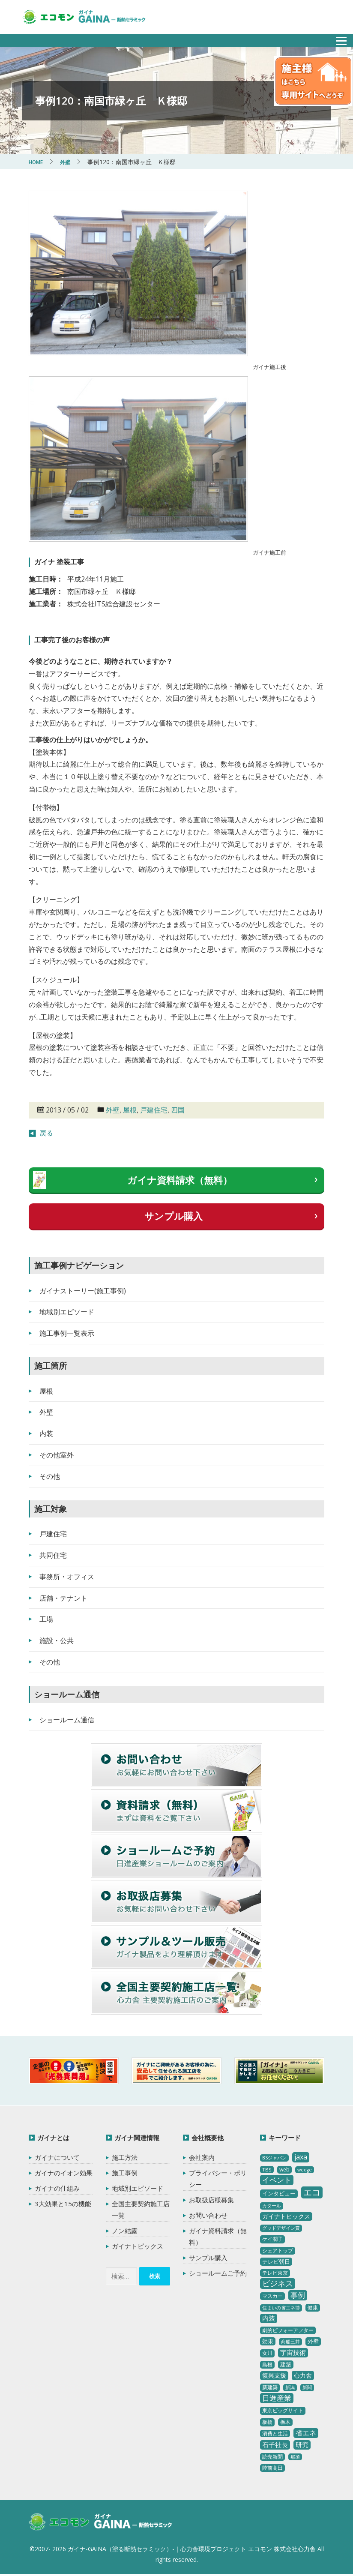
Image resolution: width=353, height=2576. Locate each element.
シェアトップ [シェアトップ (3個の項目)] (277, 2250)
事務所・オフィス (66, 1576)
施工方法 (125, 2157)
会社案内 (202, 2157)
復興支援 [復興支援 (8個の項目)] (274, 2375)
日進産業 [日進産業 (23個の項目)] (276, 2398)
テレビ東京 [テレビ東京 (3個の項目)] (275, 2273)
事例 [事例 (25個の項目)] (297, 2295)
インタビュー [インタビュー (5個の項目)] (279, 2193)
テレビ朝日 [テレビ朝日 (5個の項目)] (276, 2261)
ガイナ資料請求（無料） (179, 1179)
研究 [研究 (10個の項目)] (302, 2444)
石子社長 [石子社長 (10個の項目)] (275, 2444)
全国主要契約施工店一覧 (141, 2209)
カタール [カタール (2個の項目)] (271, 2206)
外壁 (113, 1110)
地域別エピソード (66, 1311)
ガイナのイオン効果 (64, 2172)
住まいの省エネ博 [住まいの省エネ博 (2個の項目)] (281, 2308)
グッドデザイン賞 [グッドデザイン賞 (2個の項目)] (281, 2228)
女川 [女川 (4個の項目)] (267, 2353)
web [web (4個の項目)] (284, 2169)
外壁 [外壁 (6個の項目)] (313, 2341)
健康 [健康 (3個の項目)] (313, 2307)
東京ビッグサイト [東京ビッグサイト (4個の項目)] (282, 2410)
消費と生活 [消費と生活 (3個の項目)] (275, 2433)
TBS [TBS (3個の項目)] (267, 2169)
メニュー (336, 38)
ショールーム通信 (66, 1719)
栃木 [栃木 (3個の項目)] (285, 2422)
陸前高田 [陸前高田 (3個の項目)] (272, 2468)
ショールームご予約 (218, 2273)
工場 (46, 1619)
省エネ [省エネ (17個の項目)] (306, 2433)
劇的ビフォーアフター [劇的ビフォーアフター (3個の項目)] (288, 2330)
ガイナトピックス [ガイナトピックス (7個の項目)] (286, 2216)
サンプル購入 (173, 1215)
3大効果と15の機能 (63, 2203)
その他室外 (56, 1455)
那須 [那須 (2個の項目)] (295, 2457)
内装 (46, 1433)
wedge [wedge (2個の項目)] (304, 2170)
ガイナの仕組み (57, 2188)
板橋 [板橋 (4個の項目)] (267, 2422)
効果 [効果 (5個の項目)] (267, 2341)
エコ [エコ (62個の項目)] (311, 2192)
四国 (178, 1110)
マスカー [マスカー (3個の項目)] (272, 2296)
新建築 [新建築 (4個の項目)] (270, 2387)
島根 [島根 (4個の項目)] (267, 2364)
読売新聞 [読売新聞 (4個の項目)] (272, 2456)
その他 (49, 1476)
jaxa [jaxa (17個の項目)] (300, 2157)
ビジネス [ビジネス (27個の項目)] (277, 2283)
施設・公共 (56, 1640)
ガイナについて (57, 2157)
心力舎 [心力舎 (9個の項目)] (303, 2375)
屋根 (130, 1110)
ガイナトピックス (137, 2246)
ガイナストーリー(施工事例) (82, 1290)
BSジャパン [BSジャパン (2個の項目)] (274, 2158)
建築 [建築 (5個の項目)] (285, 2364)
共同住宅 (53, 1555)
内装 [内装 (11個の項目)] (268, 2318)
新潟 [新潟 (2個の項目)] (290, 2387)
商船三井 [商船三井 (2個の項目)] (290, 2342)
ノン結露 (125, 2230)
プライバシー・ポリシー (218, 2178)
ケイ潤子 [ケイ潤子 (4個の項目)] (272, 2239)
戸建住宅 (154, 1110)
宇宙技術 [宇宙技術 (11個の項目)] (293, 2352)
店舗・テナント (63, 1598)
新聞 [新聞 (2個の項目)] (307, 2387)
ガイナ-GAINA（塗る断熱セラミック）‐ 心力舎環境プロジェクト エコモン (113, 2523)
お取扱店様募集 (211, 2199)
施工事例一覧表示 (66, 1333)
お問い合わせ (208, 2215)
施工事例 (125, 2172)
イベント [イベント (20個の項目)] (276, 2180)
